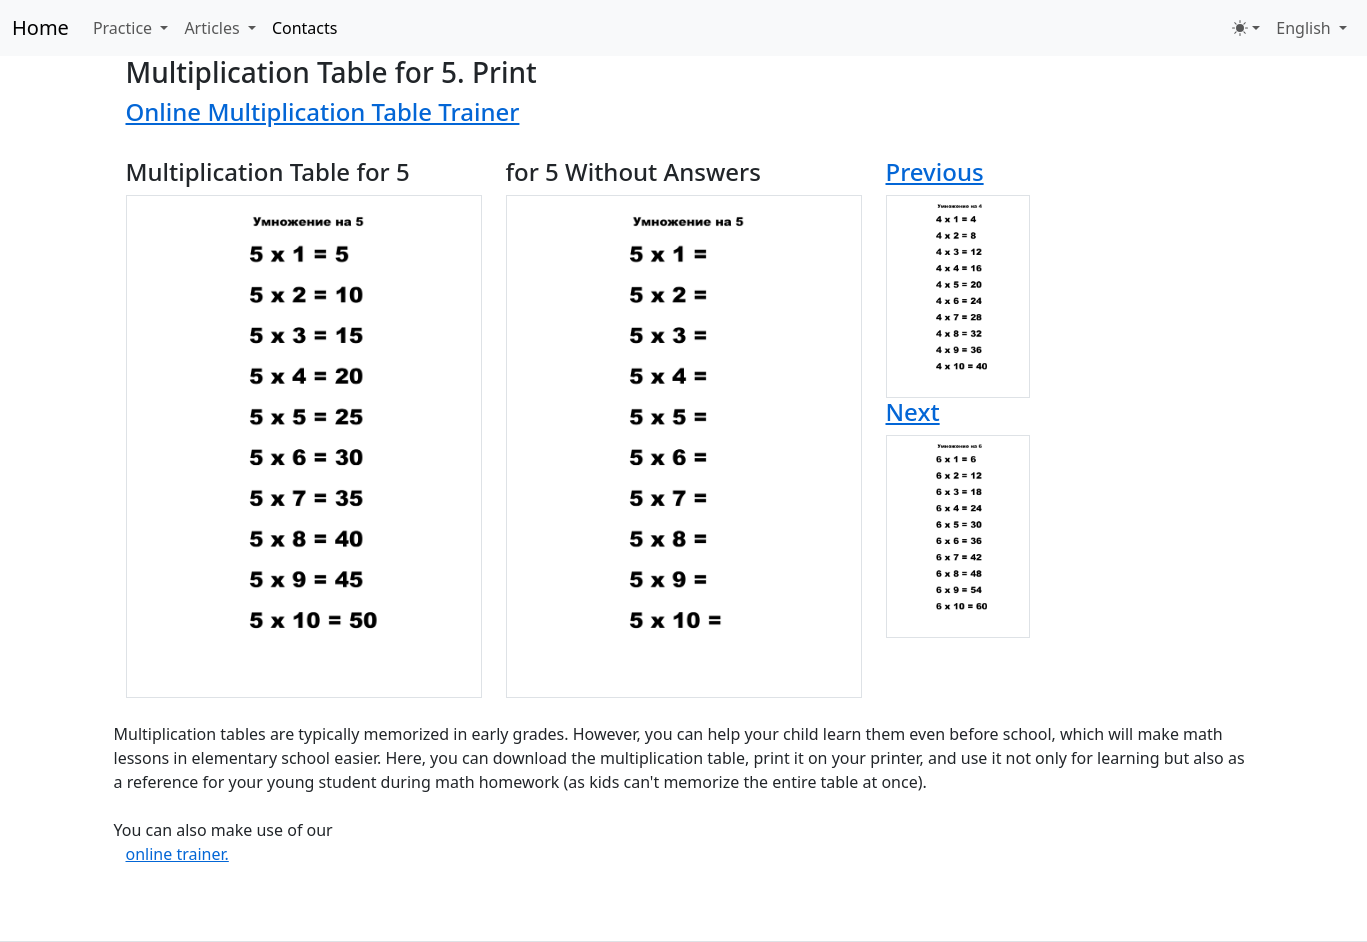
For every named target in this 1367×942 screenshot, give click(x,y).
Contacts (305, 28)
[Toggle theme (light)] (1246, 28)
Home (40, 27)
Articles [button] (213, 28)
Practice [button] (124, 28)
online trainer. (177, 854)
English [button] (1305, 28)
